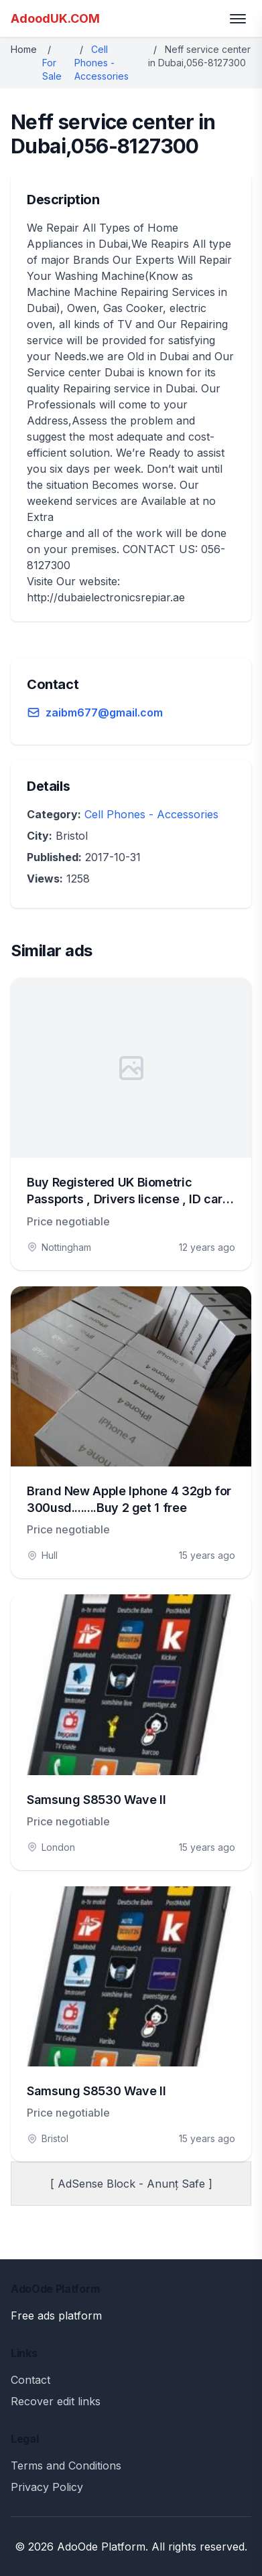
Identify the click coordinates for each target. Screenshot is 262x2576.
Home (24, 49)
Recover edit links (56, 2401)
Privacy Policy (47, 2487)
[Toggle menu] (237, 18)
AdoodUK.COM (55, 18)
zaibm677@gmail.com (104, 712)
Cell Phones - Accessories (101, 63)
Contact (30, 2379)
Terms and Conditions (66, 2465)
